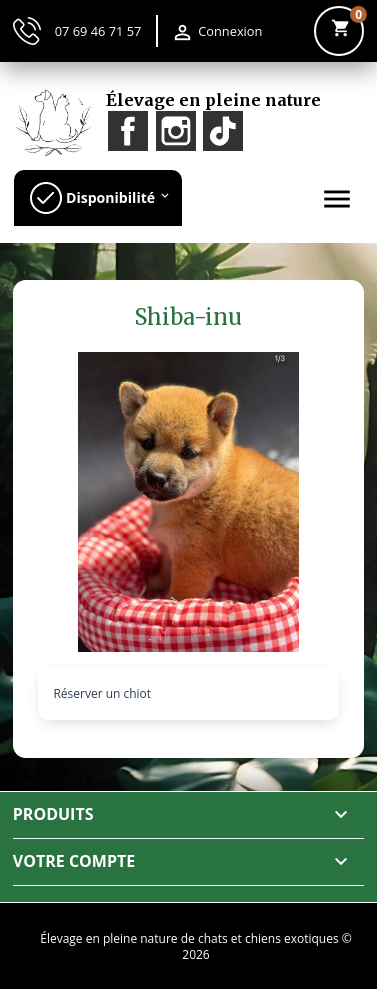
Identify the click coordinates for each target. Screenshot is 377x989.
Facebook (128, 131)
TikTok (223, 131)
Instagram (176, 131)
